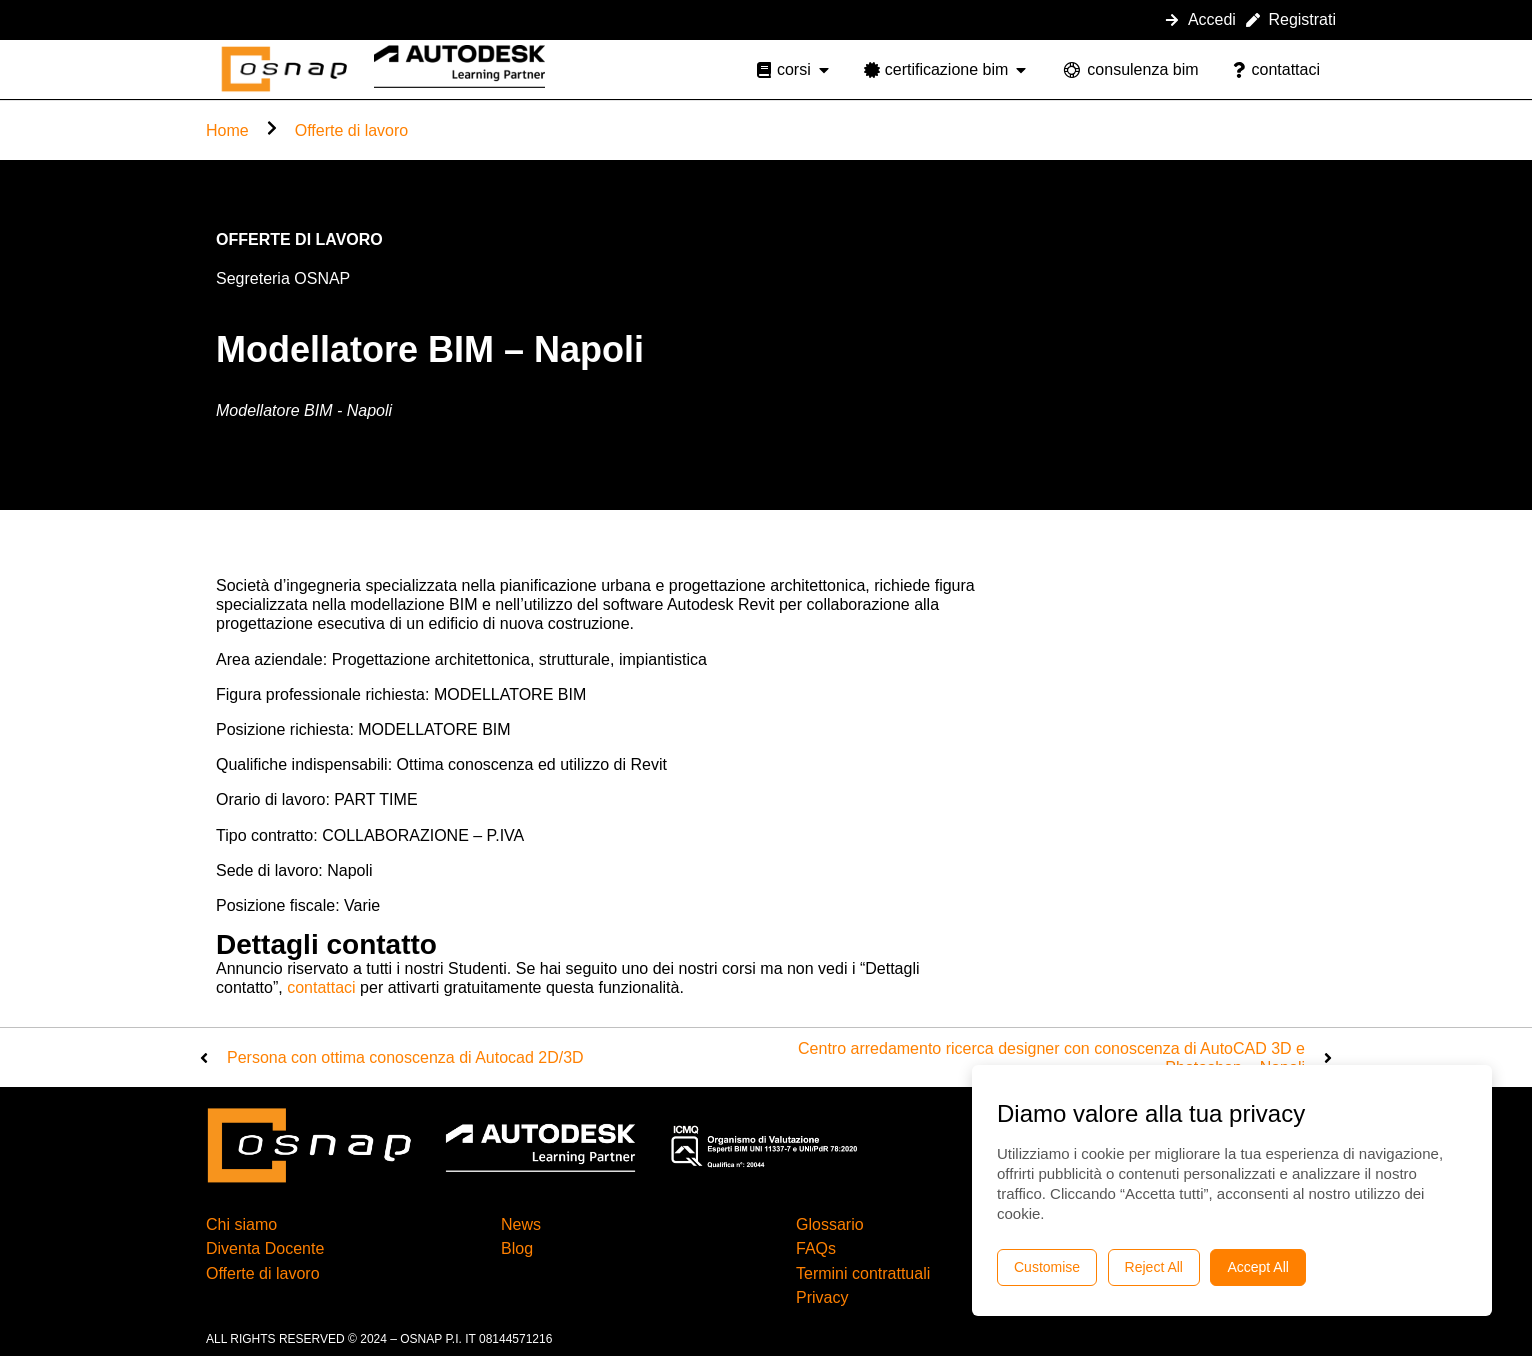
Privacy (822, 1297)
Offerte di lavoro (352, 130)
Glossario (830, 1224)
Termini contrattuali (863, 1273)
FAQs (816, 1248)
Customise (1047, 1267)
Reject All (1154, 1267)
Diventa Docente (265, 1248)
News (521, 1224)
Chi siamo (241, 1224)
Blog (517, 1248)
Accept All (1257, 1267)
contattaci (321, 987)
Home (227, 130)
